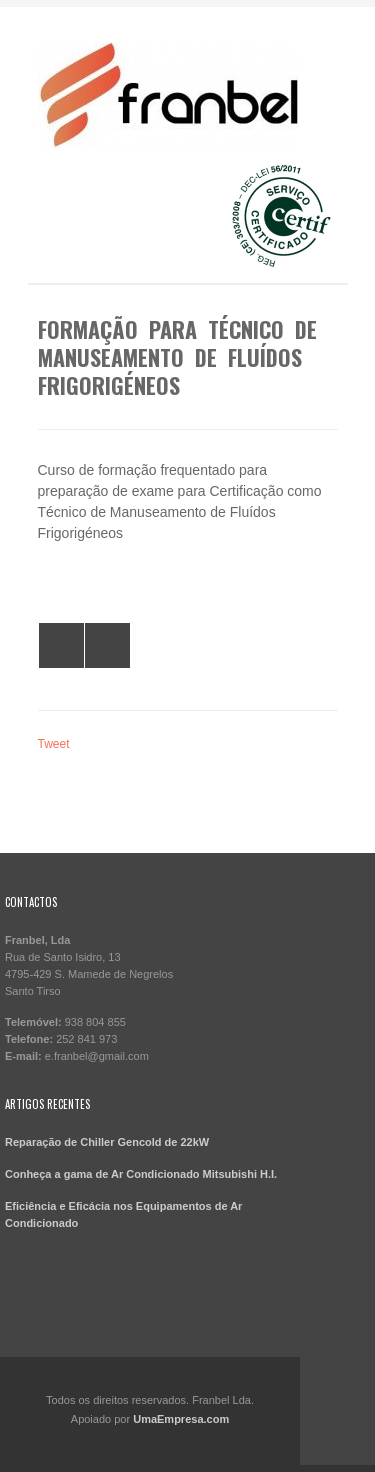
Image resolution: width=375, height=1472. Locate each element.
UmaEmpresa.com (181, 1419)
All (61, 645)
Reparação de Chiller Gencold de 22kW (107, 1142)
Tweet (54, 744)
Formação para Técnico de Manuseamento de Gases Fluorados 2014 (107, 645)
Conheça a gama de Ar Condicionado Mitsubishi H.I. (141, 1174)
